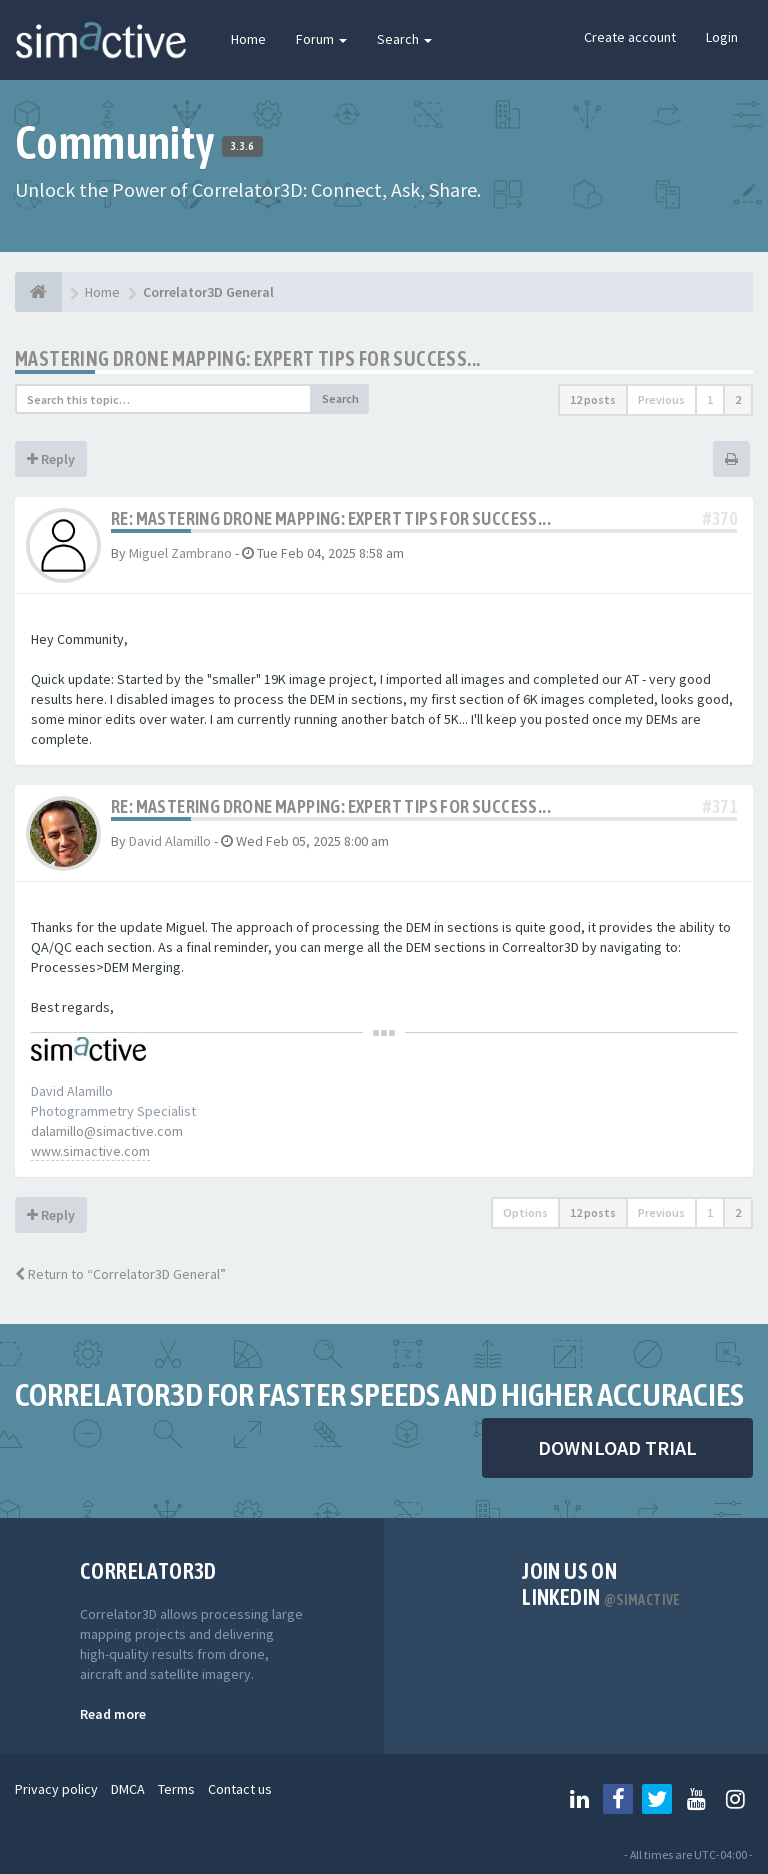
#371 (720, 806)
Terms (176, 1789)
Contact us (240, 1789)
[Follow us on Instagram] (735, 1799)
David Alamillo (170, 841)
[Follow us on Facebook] (618, 1799)
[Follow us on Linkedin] (579, 1799)
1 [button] (710, 399)
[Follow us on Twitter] (657, 1799)
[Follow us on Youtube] (696, 1799)
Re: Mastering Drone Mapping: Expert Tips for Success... (331, 518)
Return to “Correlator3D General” (120, 1274)
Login (722, 37)
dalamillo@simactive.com (107, 1131)
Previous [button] (661, 399)
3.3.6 (242, 146)
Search (404, 39)
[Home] (38, 292)
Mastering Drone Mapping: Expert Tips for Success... (247, 358)
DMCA (128, 1789)
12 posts (593, 399)
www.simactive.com (90, 1151)
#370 (720, 518)
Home (248, 39)
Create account (630, 37)
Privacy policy (56, 1789)
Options (525, 1212)
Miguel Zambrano (180, 553)
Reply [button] (51, 459)
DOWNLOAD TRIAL (617, 1447)
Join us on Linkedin (601, 1584)
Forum (321, 39)
